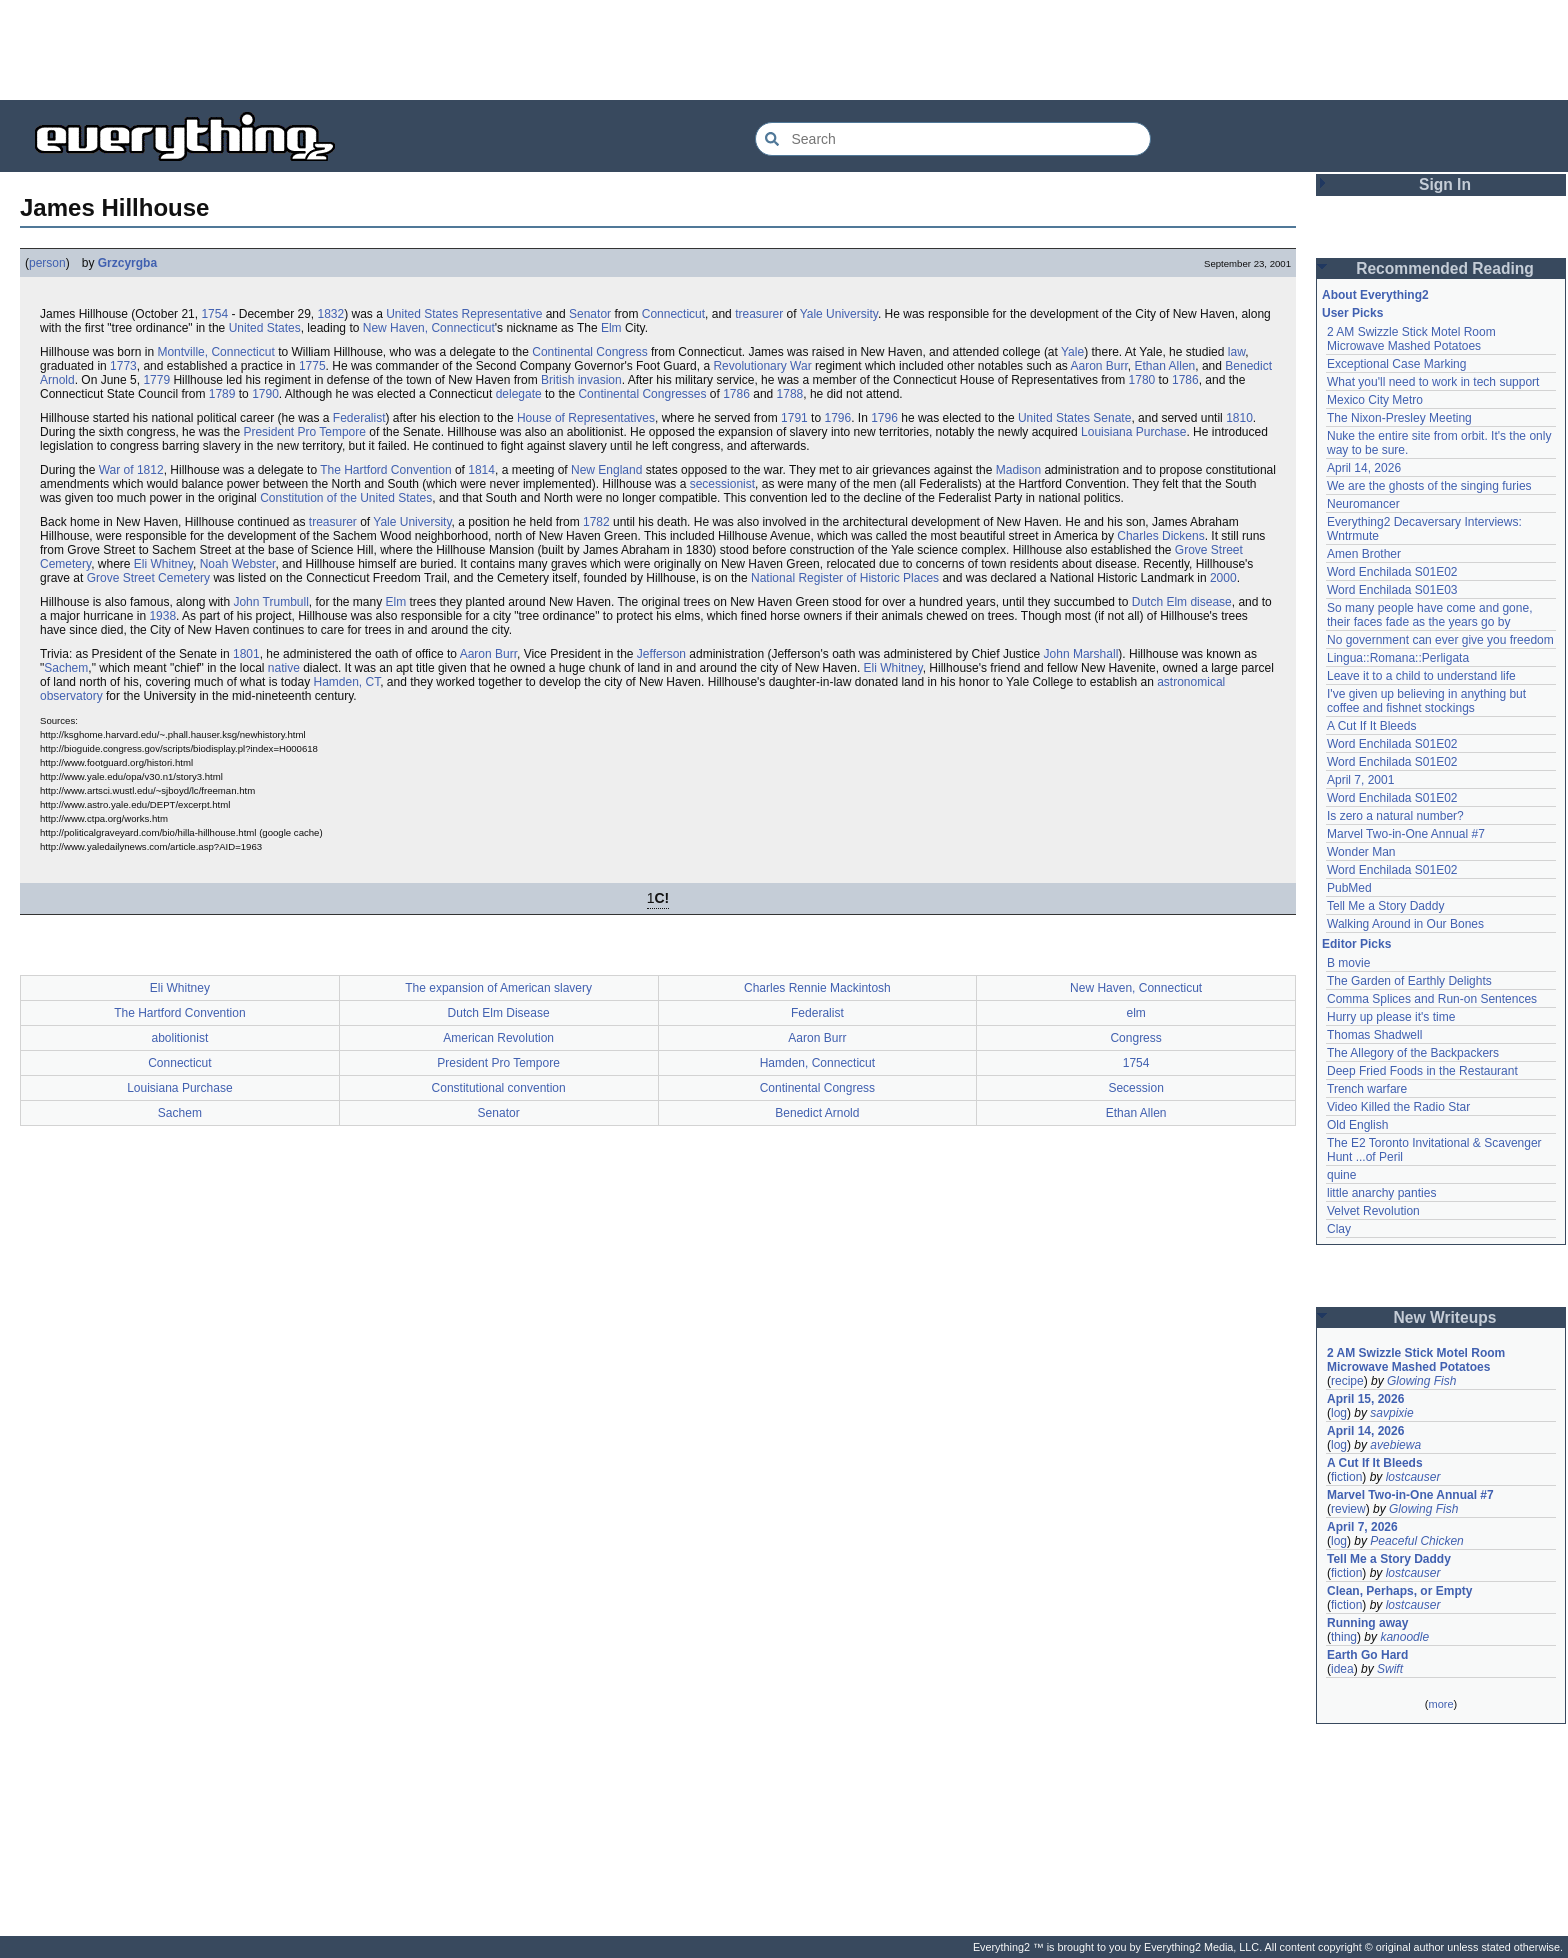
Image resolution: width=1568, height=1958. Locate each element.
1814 (481, 470)
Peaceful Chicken (1416, 1541)
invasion (600, 380)
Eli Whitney (163, 564)
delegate (519, 394)
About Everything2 (1375, 295)
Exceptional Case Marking (1396, 364)
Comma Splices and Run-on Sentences (1432, 999)
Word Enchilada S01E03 (1392, 590)
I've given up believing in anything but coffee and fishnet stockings (1426, 701)
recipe (1347, 1381)
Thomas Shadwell (1374, 1035)
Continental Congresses (642, 394)
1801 (246, 654)
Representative (502, 314)
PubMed (1349, 888)
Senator (590, 314)
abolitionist (180, 1038)
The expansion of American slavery (498, 988)
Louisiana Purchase (1133, 432)
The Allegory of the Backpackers (1413, 1053)
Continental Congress (589, 352)
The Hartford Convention (385, 470)
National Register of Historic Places (845, 578)
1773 (123, 366)
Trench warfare (1367, 1089)
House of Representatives (586, 418)
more (1440, 1704)
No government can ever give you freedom (1440, 640)
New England (606, 470)
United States (422, 314)
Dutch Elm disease (1182, 602)
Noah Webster (238, 564)
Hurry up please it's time (1391, 1017)
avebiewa (1395, 1445)
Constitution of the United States (346, 498)
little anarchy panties (1381, 1193)
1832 (330, 314)
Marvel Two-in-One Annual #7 (1406, 834)
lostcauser (1413, 1477)
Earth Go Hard (1367, 1655)
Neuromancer (1363, 504)
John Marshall (1081, 654)
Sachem (66, 668)
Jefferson (661, 654)
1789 (222, 394)
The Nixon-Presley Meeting (1399, 418)
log (1339, 1413)
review (1348, 1509)
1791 (794, 418)
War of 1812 (131, 470)
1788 (790, 394)
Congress (1135, 1038)
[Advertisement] (784, 50)
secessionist (722, 484)
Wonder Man (1361, 852)
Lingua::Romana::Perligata (1398, 658)
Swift (1390, 1669)
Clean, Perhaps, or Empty (1399, 1591)
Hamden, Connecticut (817, 1063)
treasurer (759, 314)
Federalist (359, 418)
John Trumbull (270, 602)
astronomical (1191, 682)
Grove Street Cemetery (148, 578)
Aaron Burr (1098, 366)
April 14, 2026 (1364, 468)
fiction (1346, 1477)
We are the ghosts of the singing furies (1429, 486)
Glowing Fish (1421, 1381)
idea (1342, 1669)
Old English (1357, 1125)
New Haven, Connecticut (429, 328)
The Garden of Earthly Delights (1409, 981)
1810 (1239, 418)
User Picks (1352, 313)
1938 (162, 616)
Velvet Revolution (1373, 1211)
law (1236, 352)
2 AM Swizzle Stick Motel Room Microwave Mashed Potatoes (1411, 339)
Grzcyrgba (127, 263)
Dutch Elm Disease (499, 1013)
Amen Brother (1364, 554)
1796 (837, 418)
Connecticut (673, 314)
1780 (1142, 380)
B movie (1348, 963)
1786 (1185, 380)
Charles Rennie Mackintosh (817, 988)
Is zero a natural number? (1395, 816)
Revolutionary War (762, 366)
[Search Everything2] (953, 139)
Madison (1018, 470)
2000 (1223, 578)
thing (1344, 1637)
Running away (1367, 1623)
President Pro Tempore (304, 432)
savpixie (1391, 1413)
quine (1341, 1175)
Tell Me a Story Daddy (1385, 906)
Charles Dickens (1160, 536)
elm (1135, 1013)
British (557, 380)
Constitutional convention (499, 1088)
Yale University (839, 314)
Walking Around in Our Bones (1405, 924)
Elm (611, 328)
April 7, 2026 (1362, 1527)
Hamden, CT (346, 682)
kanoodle (1404, 1637)
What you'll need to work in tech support (1433, 382)
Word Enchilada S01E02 (1392, 572)
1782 (596, 522)
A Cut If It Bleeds (1371, 726)
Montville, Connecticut (215, 352)
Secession (1135, 1088)
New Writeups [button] (1445, 1317)
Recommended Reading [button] (1445, 268)
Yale (1072, 352)
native (284, 668)
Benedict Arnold (817, 1113)
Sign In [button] (1445, 184)
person (47, 263)
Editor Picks (1356, 944)
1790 (265, 394)
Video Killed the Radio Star (1398, 1107)
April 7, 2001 (1360, 780)
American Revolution (498, 1038)
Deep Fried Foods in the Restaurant (1422, 1071)
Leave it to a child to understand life (1421, 676)
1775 (312, 366)
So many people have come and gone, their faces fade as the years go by (1429, 615)
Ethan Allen (1165, 366)
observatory (71, 696)
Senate (1112, 418)
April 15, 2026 (1365, 1399)
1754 (214, 314)
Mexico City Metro (1375, 400)
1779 (156, 380)
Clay (1339, 1229)
